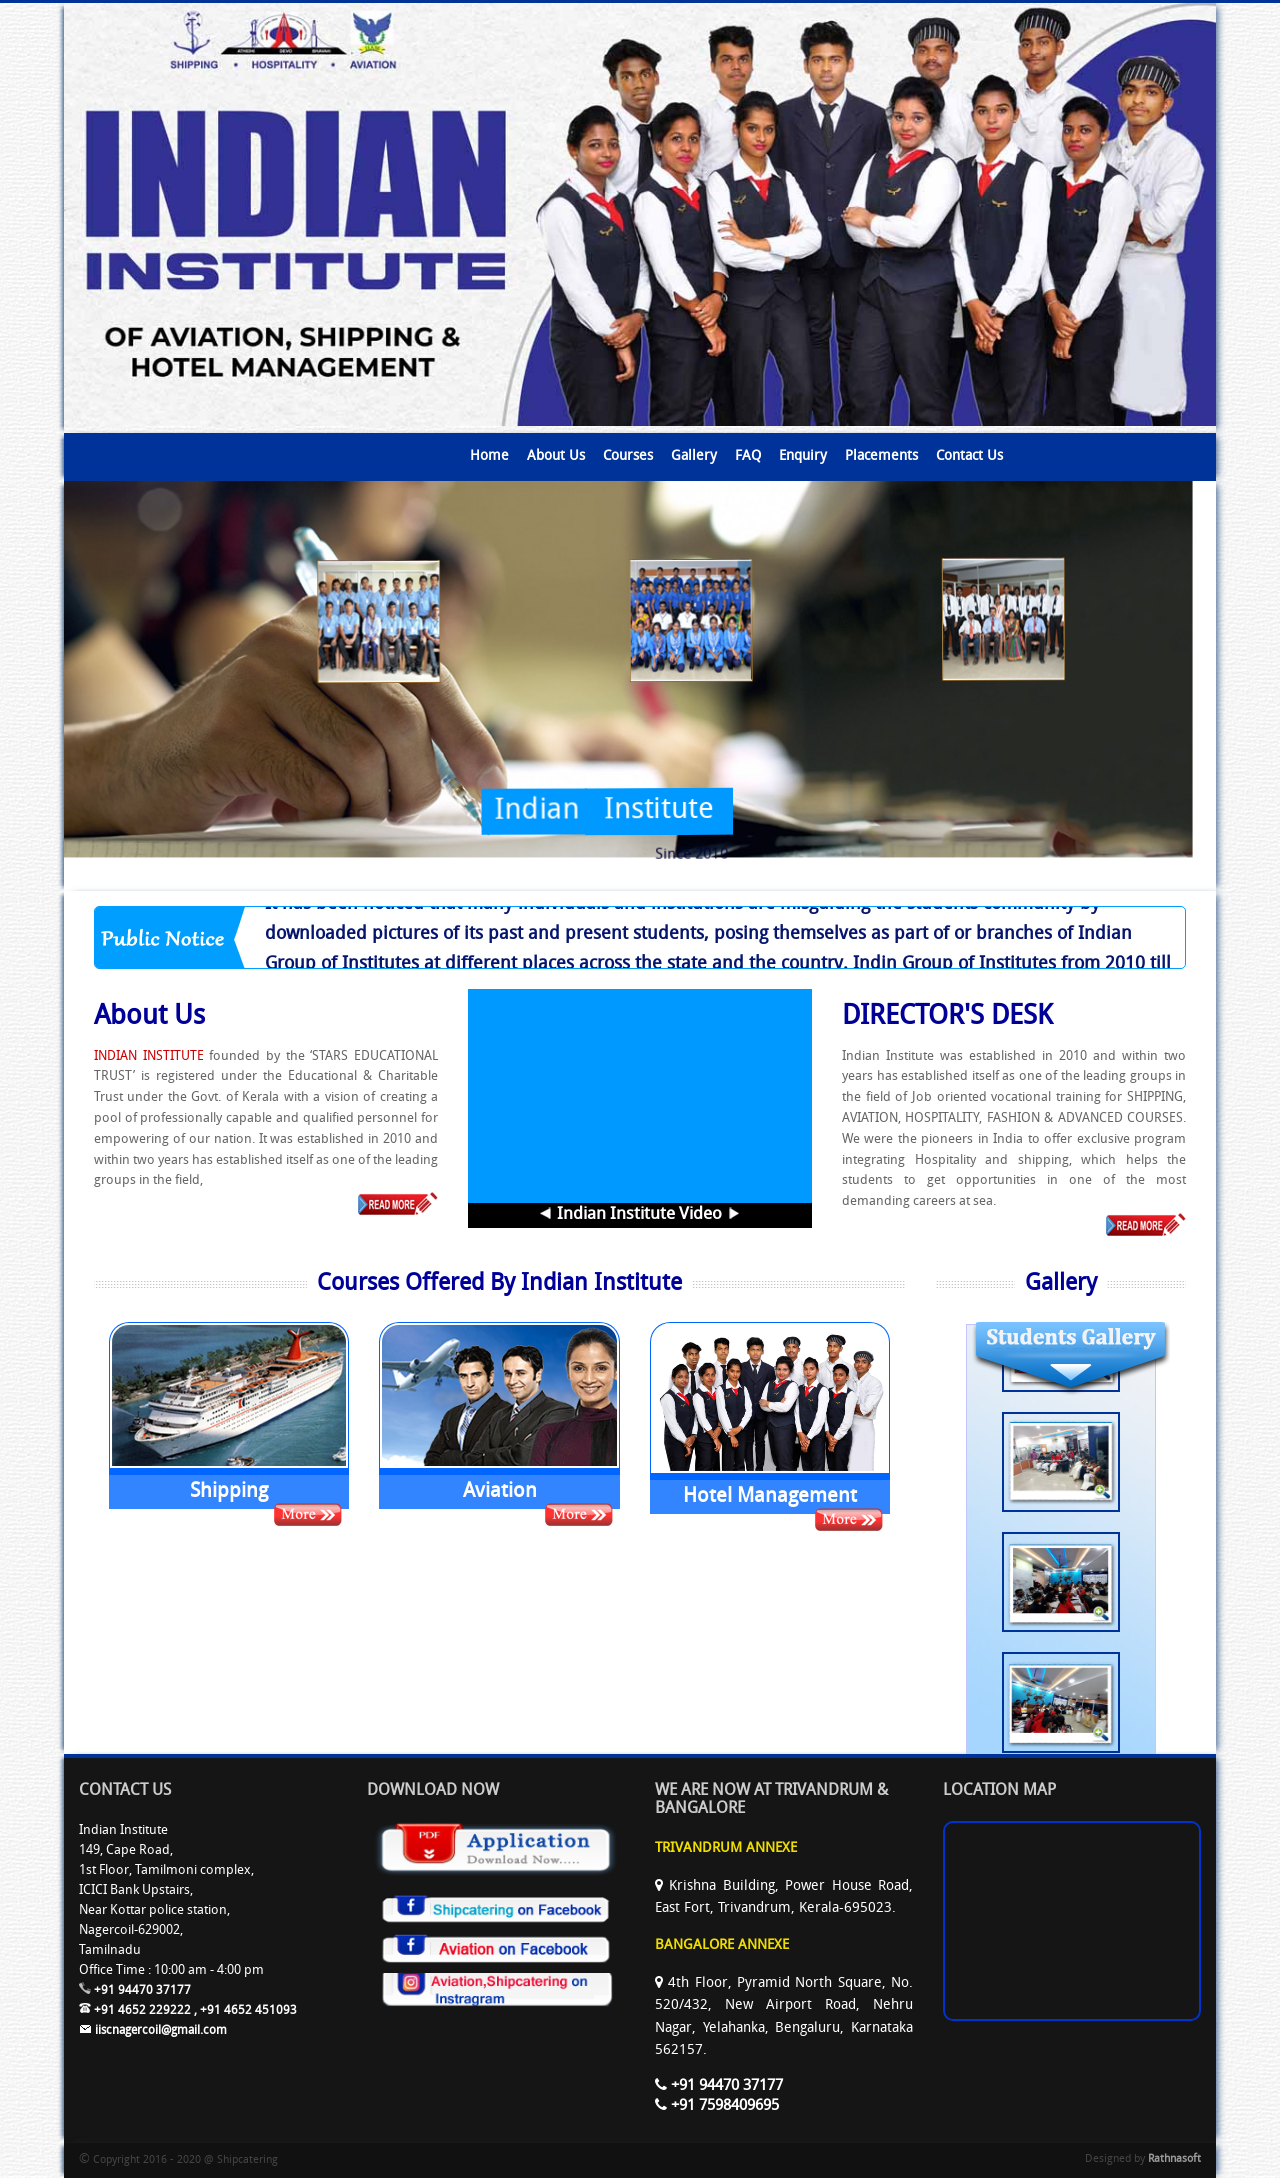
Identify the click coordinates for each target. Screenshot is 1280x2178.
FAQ (748, 456)
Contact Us (969, 456)
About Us (556, 456)
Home (489, 456)
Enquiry (803, 456)
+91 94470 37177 (135, 1991)
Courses (628, 456)
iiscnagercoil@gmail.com (153, 2031)
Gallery (694, 456)
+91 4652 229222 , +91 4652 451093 (188, 2011)
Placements (881, 456)
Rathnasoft (1174, 2159)
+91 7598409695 (717, 2106)
